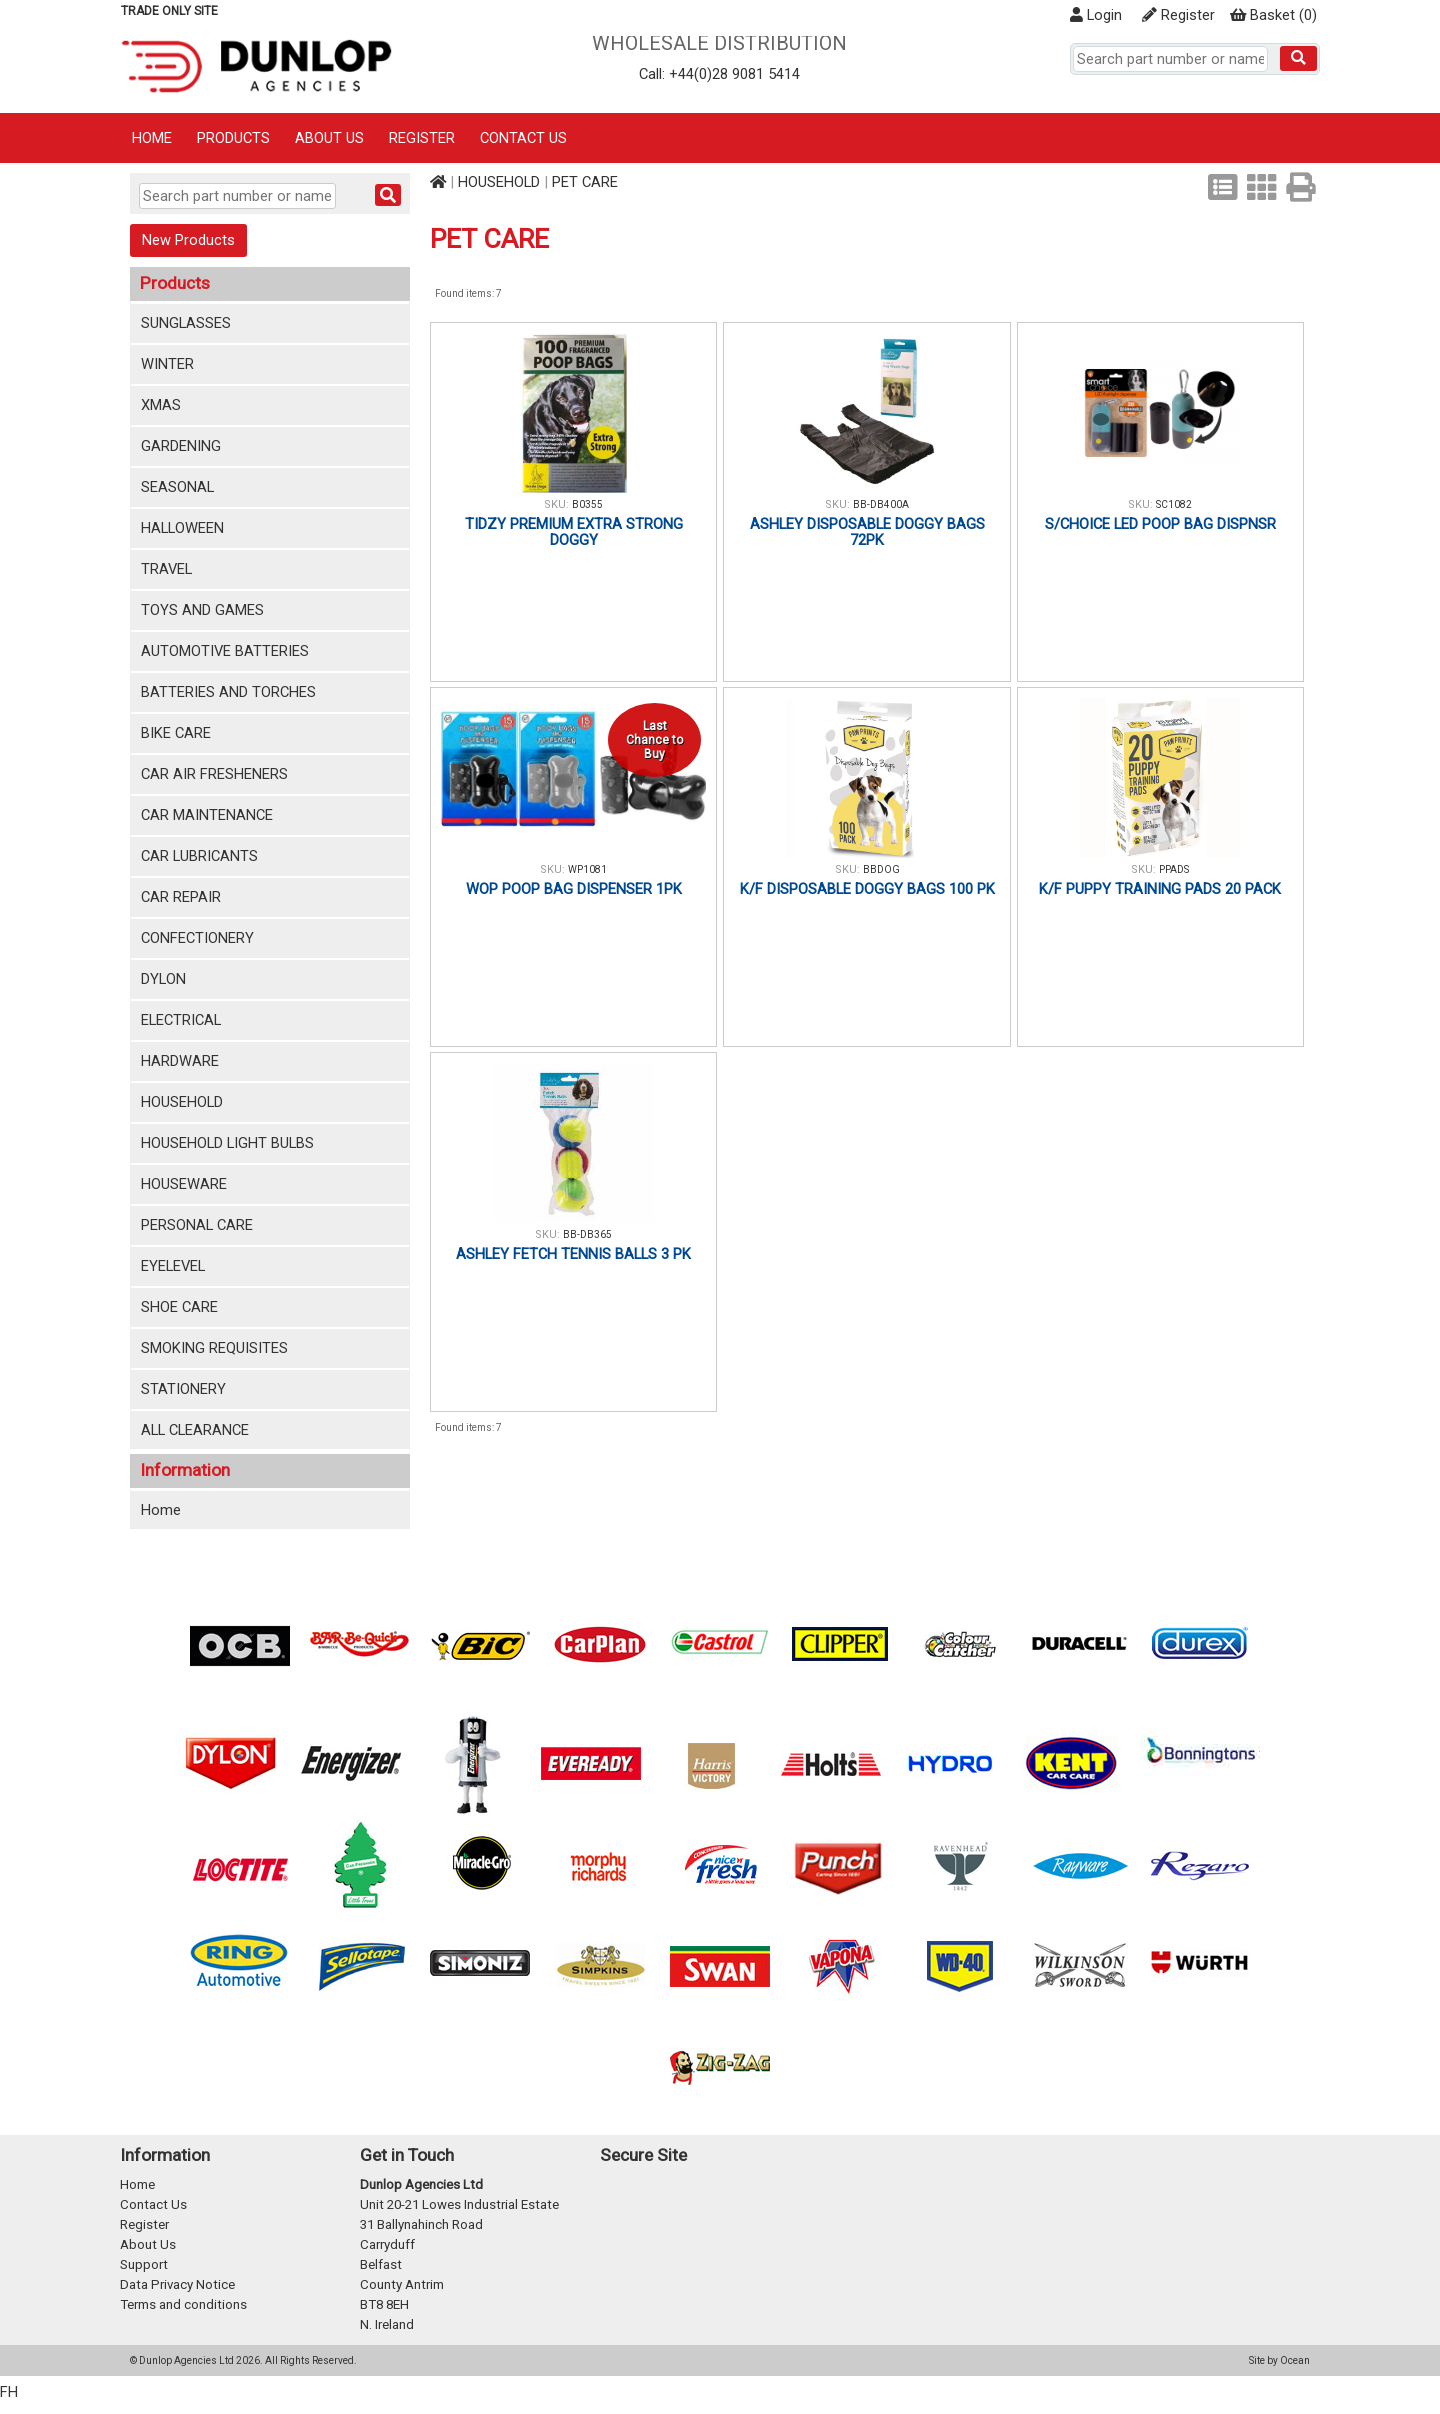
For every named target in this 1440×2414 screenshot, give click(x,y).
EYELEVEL (173, 1266)
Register (1178, 15)
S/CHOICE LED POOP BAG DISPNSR (1160, 524)
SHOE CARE (179, 1307)
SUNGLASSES (186, 323)
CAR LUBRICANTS (199, 856)
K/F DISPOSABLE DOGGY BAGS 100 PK (867, 889)
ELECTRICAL (181, 1020)
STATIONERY (183, 1389)
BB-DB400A (881, 504)
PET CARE (585, 182)
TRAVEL (166, 569)
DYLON (163, 979)
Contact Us (523, 138)
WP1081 (587, 869)
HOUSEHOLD (182, 1102)
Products (233, 138)
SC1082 (1174, 504)
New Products (188, 240)
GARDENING (181, 446)
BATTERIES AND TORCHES (228, 692)
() (1273, 15)
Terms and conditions (183, 2304)
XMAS (161, 405)
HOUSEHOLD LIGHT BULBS (227, 1143)
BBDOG (881, 869)
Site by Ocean (1279, 2360)
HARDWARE (180, 1061)
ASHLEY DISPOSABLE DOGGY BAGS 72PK (867, 532)
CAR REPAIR (181, 897)
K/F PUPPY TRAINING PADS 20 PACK (1160, 889)
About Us (329, 138)
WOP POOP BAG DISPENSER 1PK (574, 889)
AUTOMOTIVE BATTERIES (225, 651)
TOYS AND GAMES (202, 610)
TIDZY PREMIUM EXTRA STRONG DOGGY (574, 532)
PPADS (1174, 869)
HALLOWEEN (182, 528)
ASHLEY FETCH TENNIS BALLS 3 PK (573, 1254)
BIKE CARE (176, 733)
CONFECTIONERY (197, 938)
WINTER (167, 364)
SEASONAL (177, 487)
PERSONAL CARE (197, 1225)
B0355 (587, 504)
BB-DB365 (587, 1234)
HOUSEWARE (184, 1184)
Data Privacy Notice (177, 2284)
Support (144, 2264)
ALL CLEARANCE (195, 1430)
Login (1096, 15)
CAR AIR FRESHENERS (214, 774)
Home (152, 138)
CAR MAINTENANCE (207, 815)
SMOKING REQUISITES (214, 1348)
